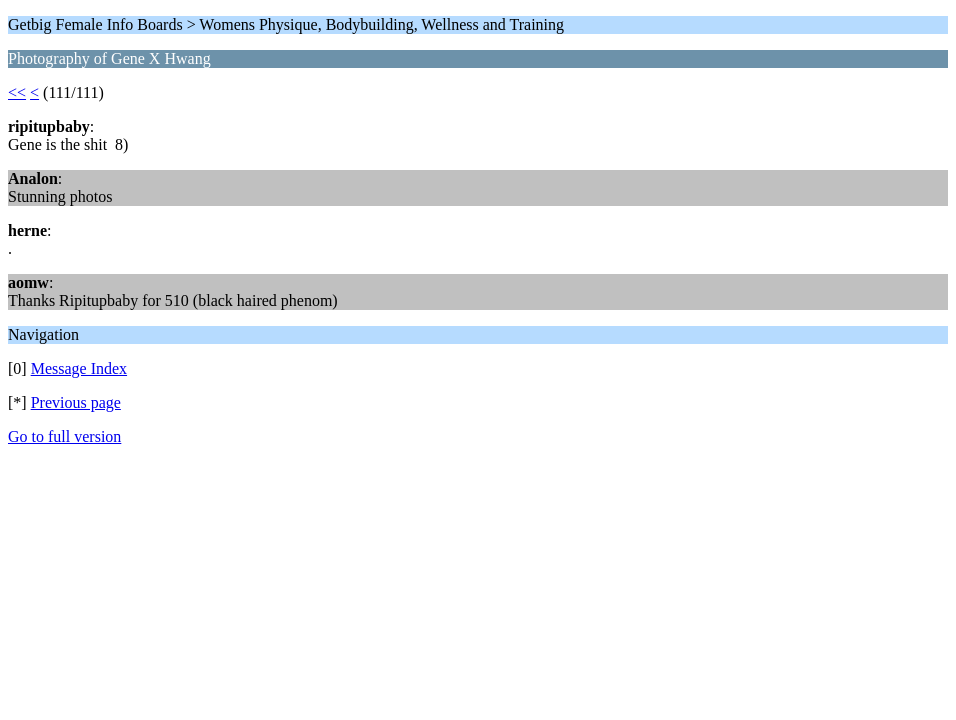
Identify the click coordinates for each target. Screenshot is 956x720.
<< (17, 92)
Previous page (76, 402)
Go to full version (64, 436)
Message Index (79, 368)
